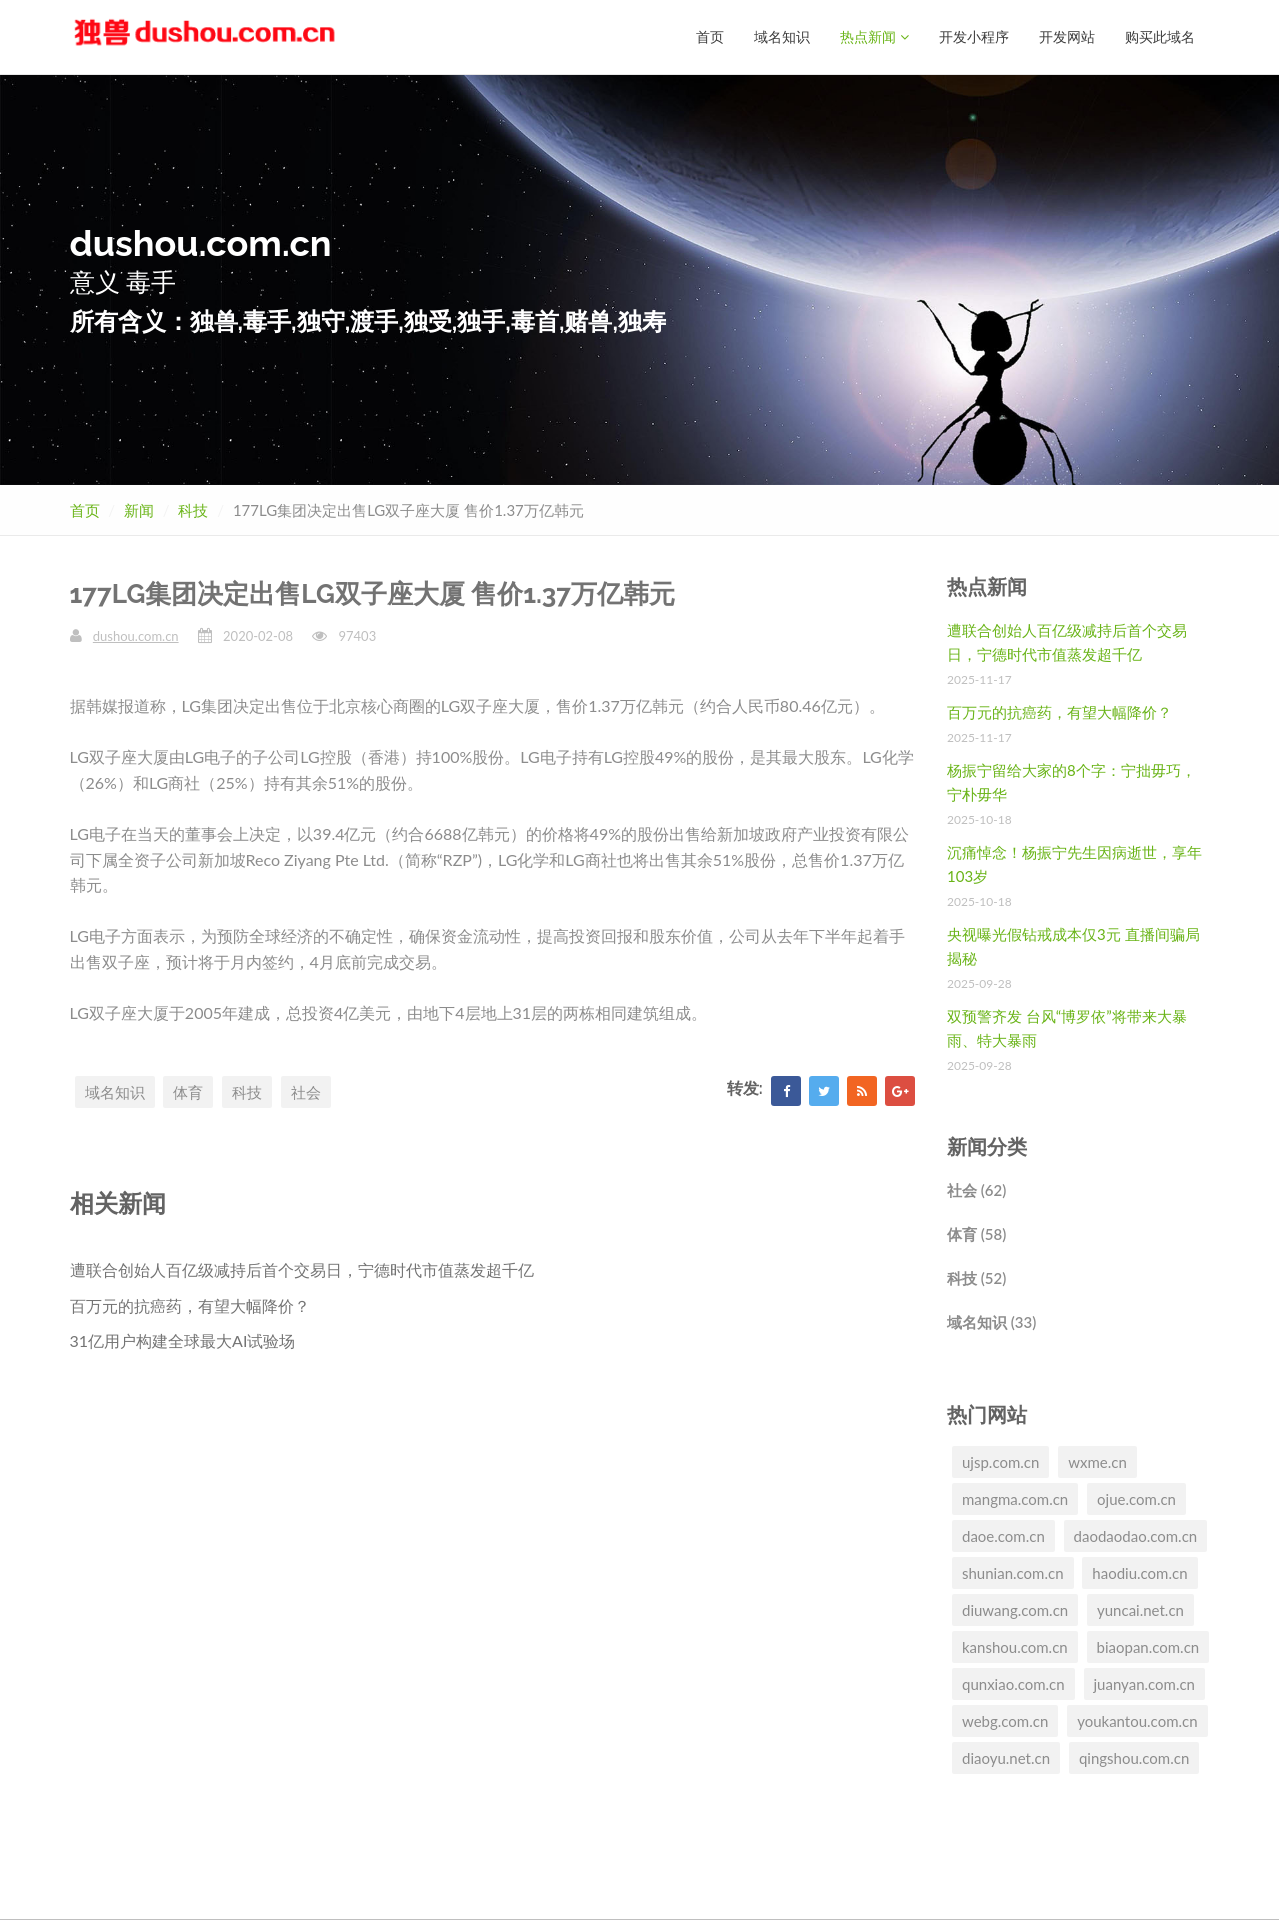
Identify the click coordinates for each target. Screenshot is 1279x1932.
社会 (306, 1092)
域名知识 (782, 36)
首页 (710, 36)
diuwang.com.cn (1015, 1610)
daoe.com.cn (1003, 1536)
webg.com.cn (1005, 1721)
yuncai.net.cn (1140, 1610)
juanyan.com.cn (1145, 1684)
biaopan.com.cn (1148, 1647)
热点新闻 (874, 36)
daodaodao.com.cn (1136, 1536)
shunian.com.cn (1013, 1573)
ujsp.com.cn (1000, 1462)
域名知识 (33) (991, 1322)
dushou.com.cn (136, 636)
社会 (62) (976, 1190)
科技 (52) (976, 1278)
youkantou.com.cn (1137, 1721)
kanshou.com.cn (1015, 1647)
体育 (188, 1092)
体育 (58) (976, 1234)
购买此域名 (1160, 36)
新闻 (139, 510)
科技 (193, 510)
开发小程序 (974, 36)
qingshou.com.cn (1134, 1758)
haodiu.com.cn (1139, 1573)
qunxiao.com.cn (1013, 1684)
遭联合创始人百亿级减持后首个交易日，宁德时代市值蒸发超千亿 (302, 1269)
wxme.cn (1097, 1462)
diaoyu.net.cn (1006, 1758)
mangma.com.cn (1015, 1499)
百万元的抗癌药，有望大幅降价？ (190, 1305)
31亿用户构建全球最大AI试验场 (183, 1340)
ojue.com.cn (1136, 1499)
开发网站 (1067, 36)
